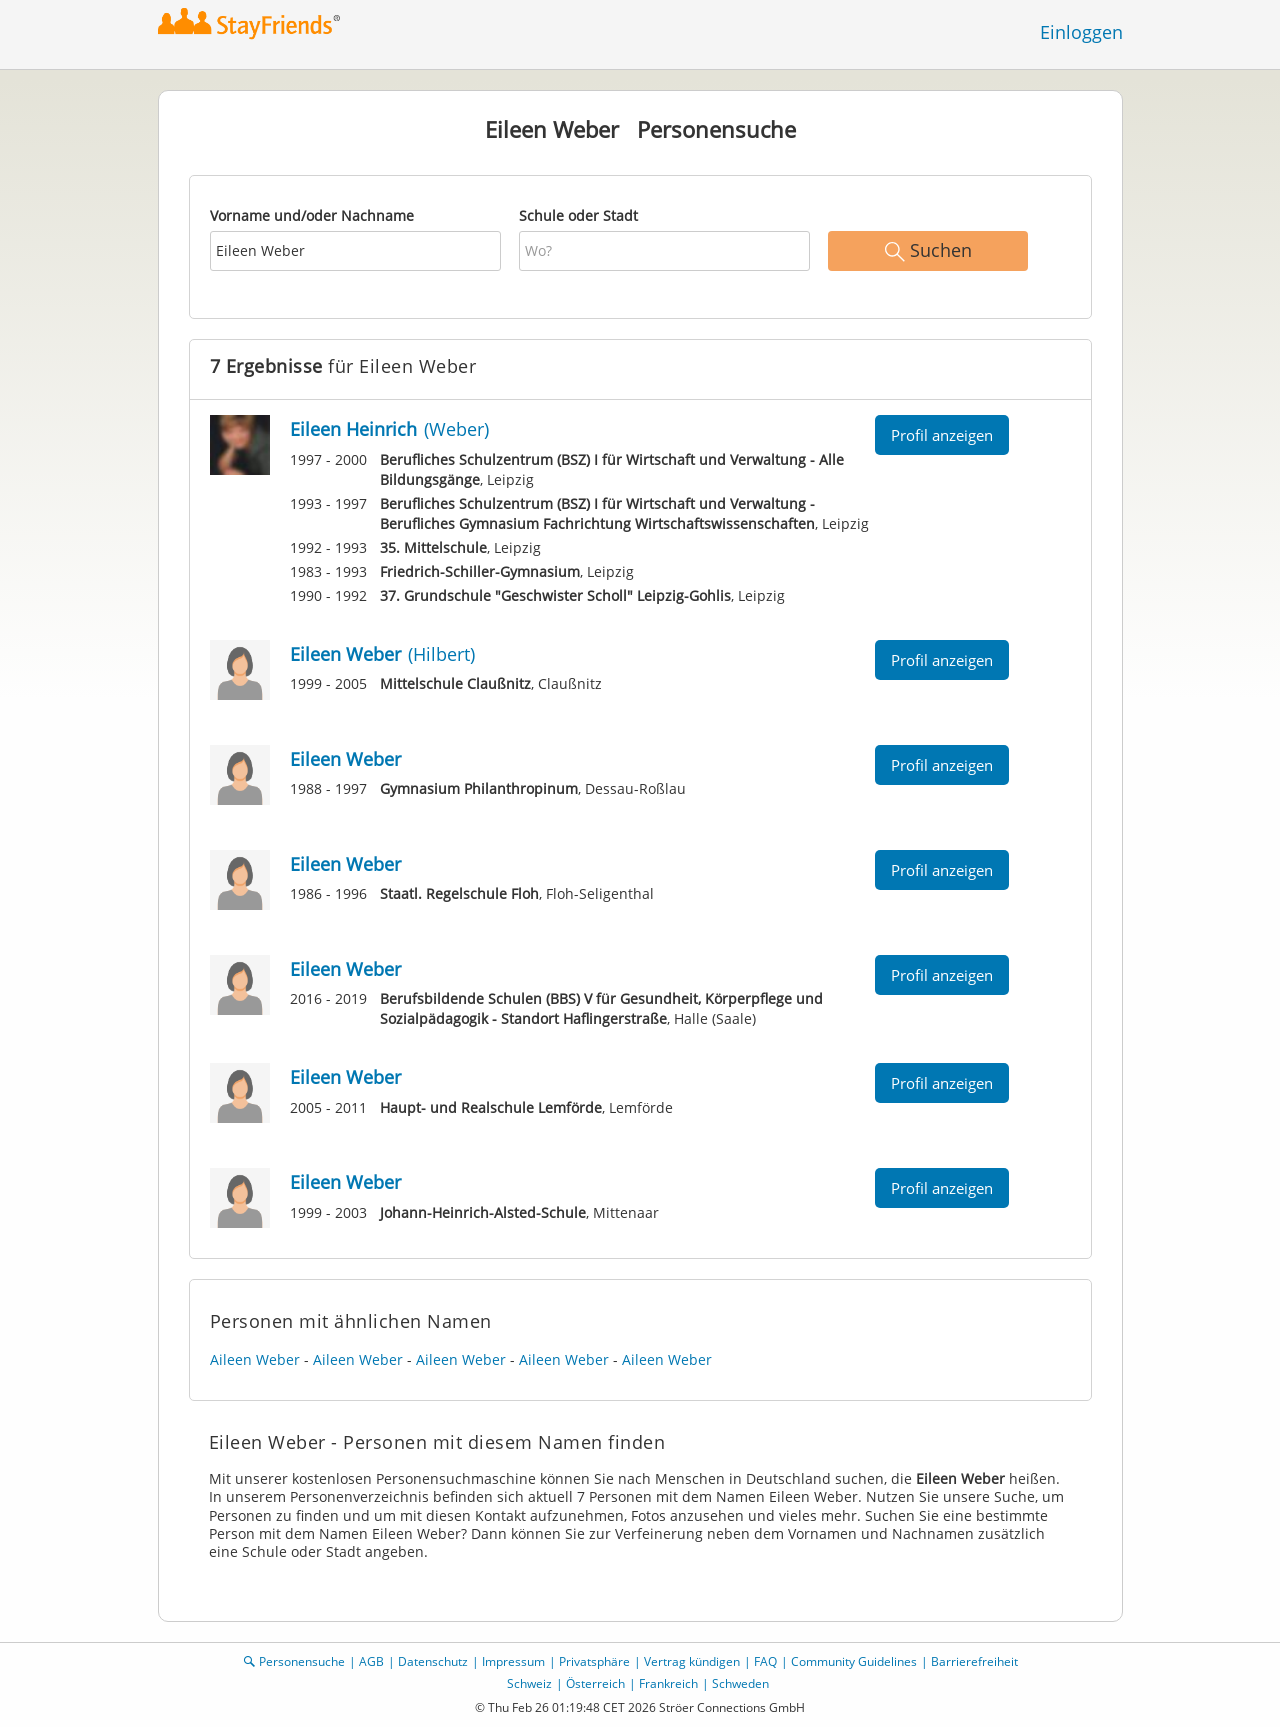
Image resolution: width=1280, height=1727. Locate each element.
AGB (371, 1661)
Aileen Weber (255, 1359)
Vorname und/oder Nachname (312, 215)
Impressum (513, 1661)
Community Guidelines (854, 1661)
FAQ (765, 1661)
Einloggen (1081, 32)
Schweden (740, 1683)
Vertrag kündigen (692, 1661)
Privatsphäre (594, 1661)
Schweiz (529, 1683)
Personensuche (302, 1661)
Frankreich (668, 1683)
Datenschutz (433, 1661)
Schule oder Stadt (578, 215)
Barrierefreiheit (974, 1661)
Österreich (595, 1683)
